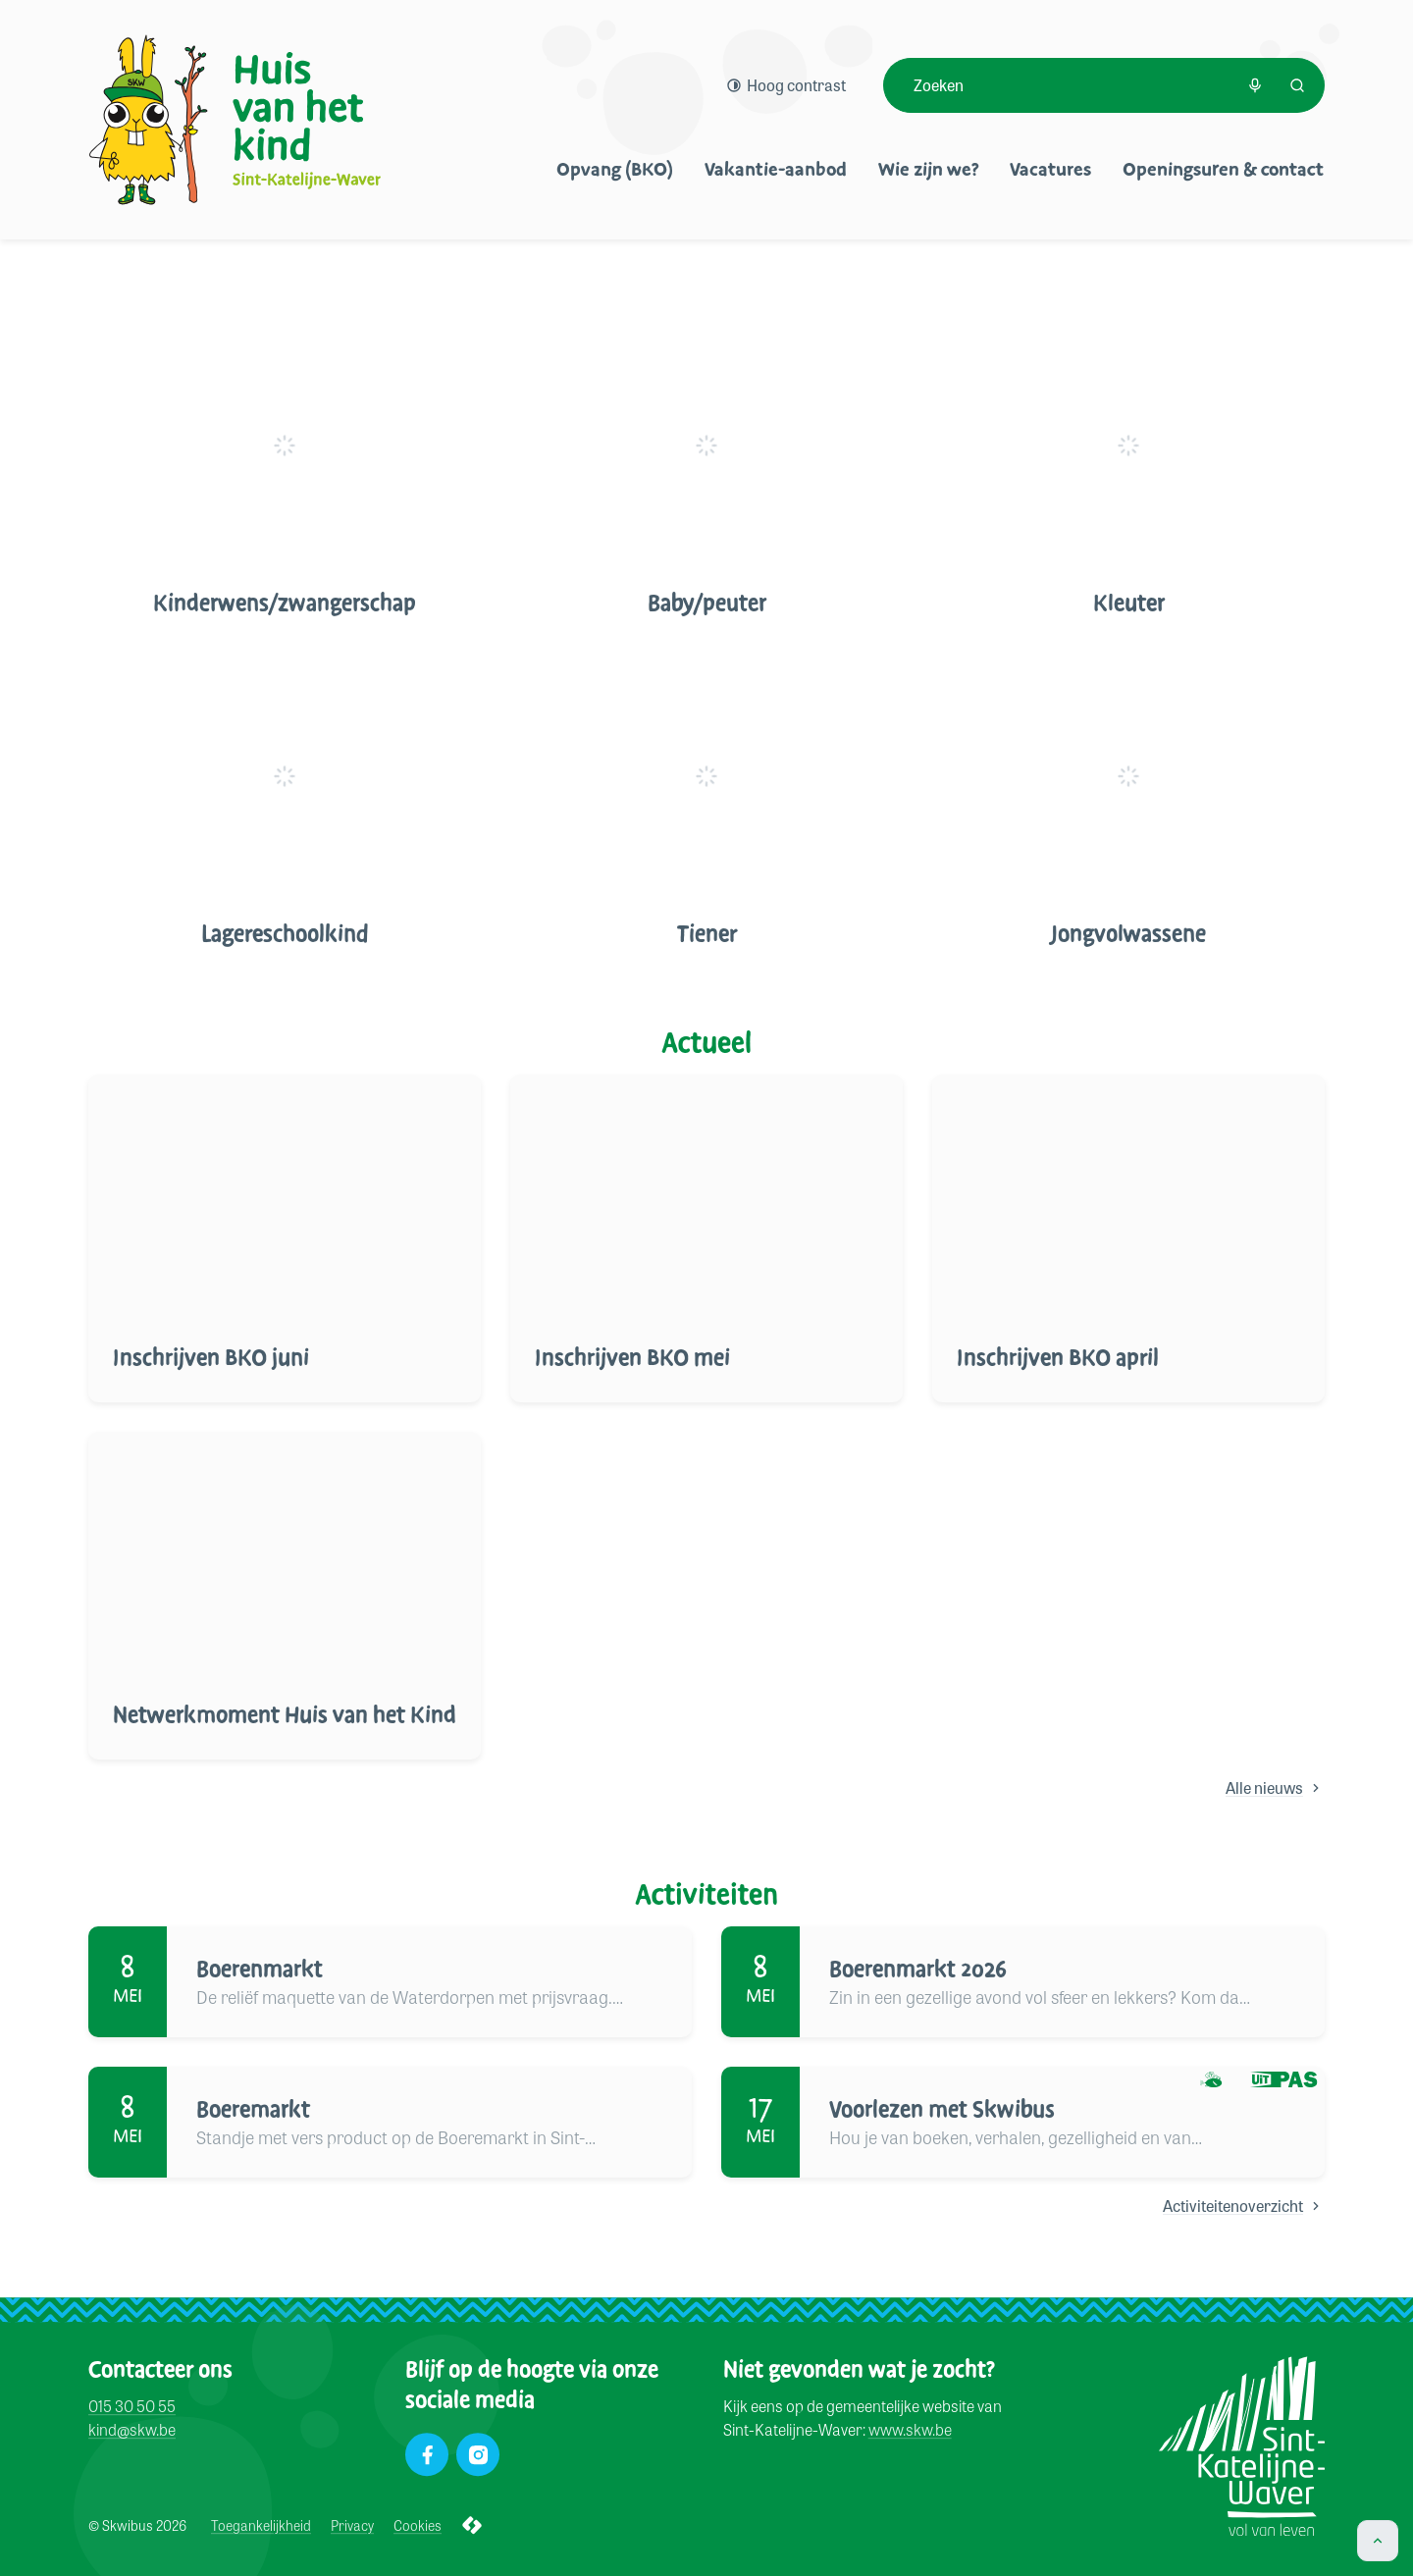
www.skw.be (910, 2430)
